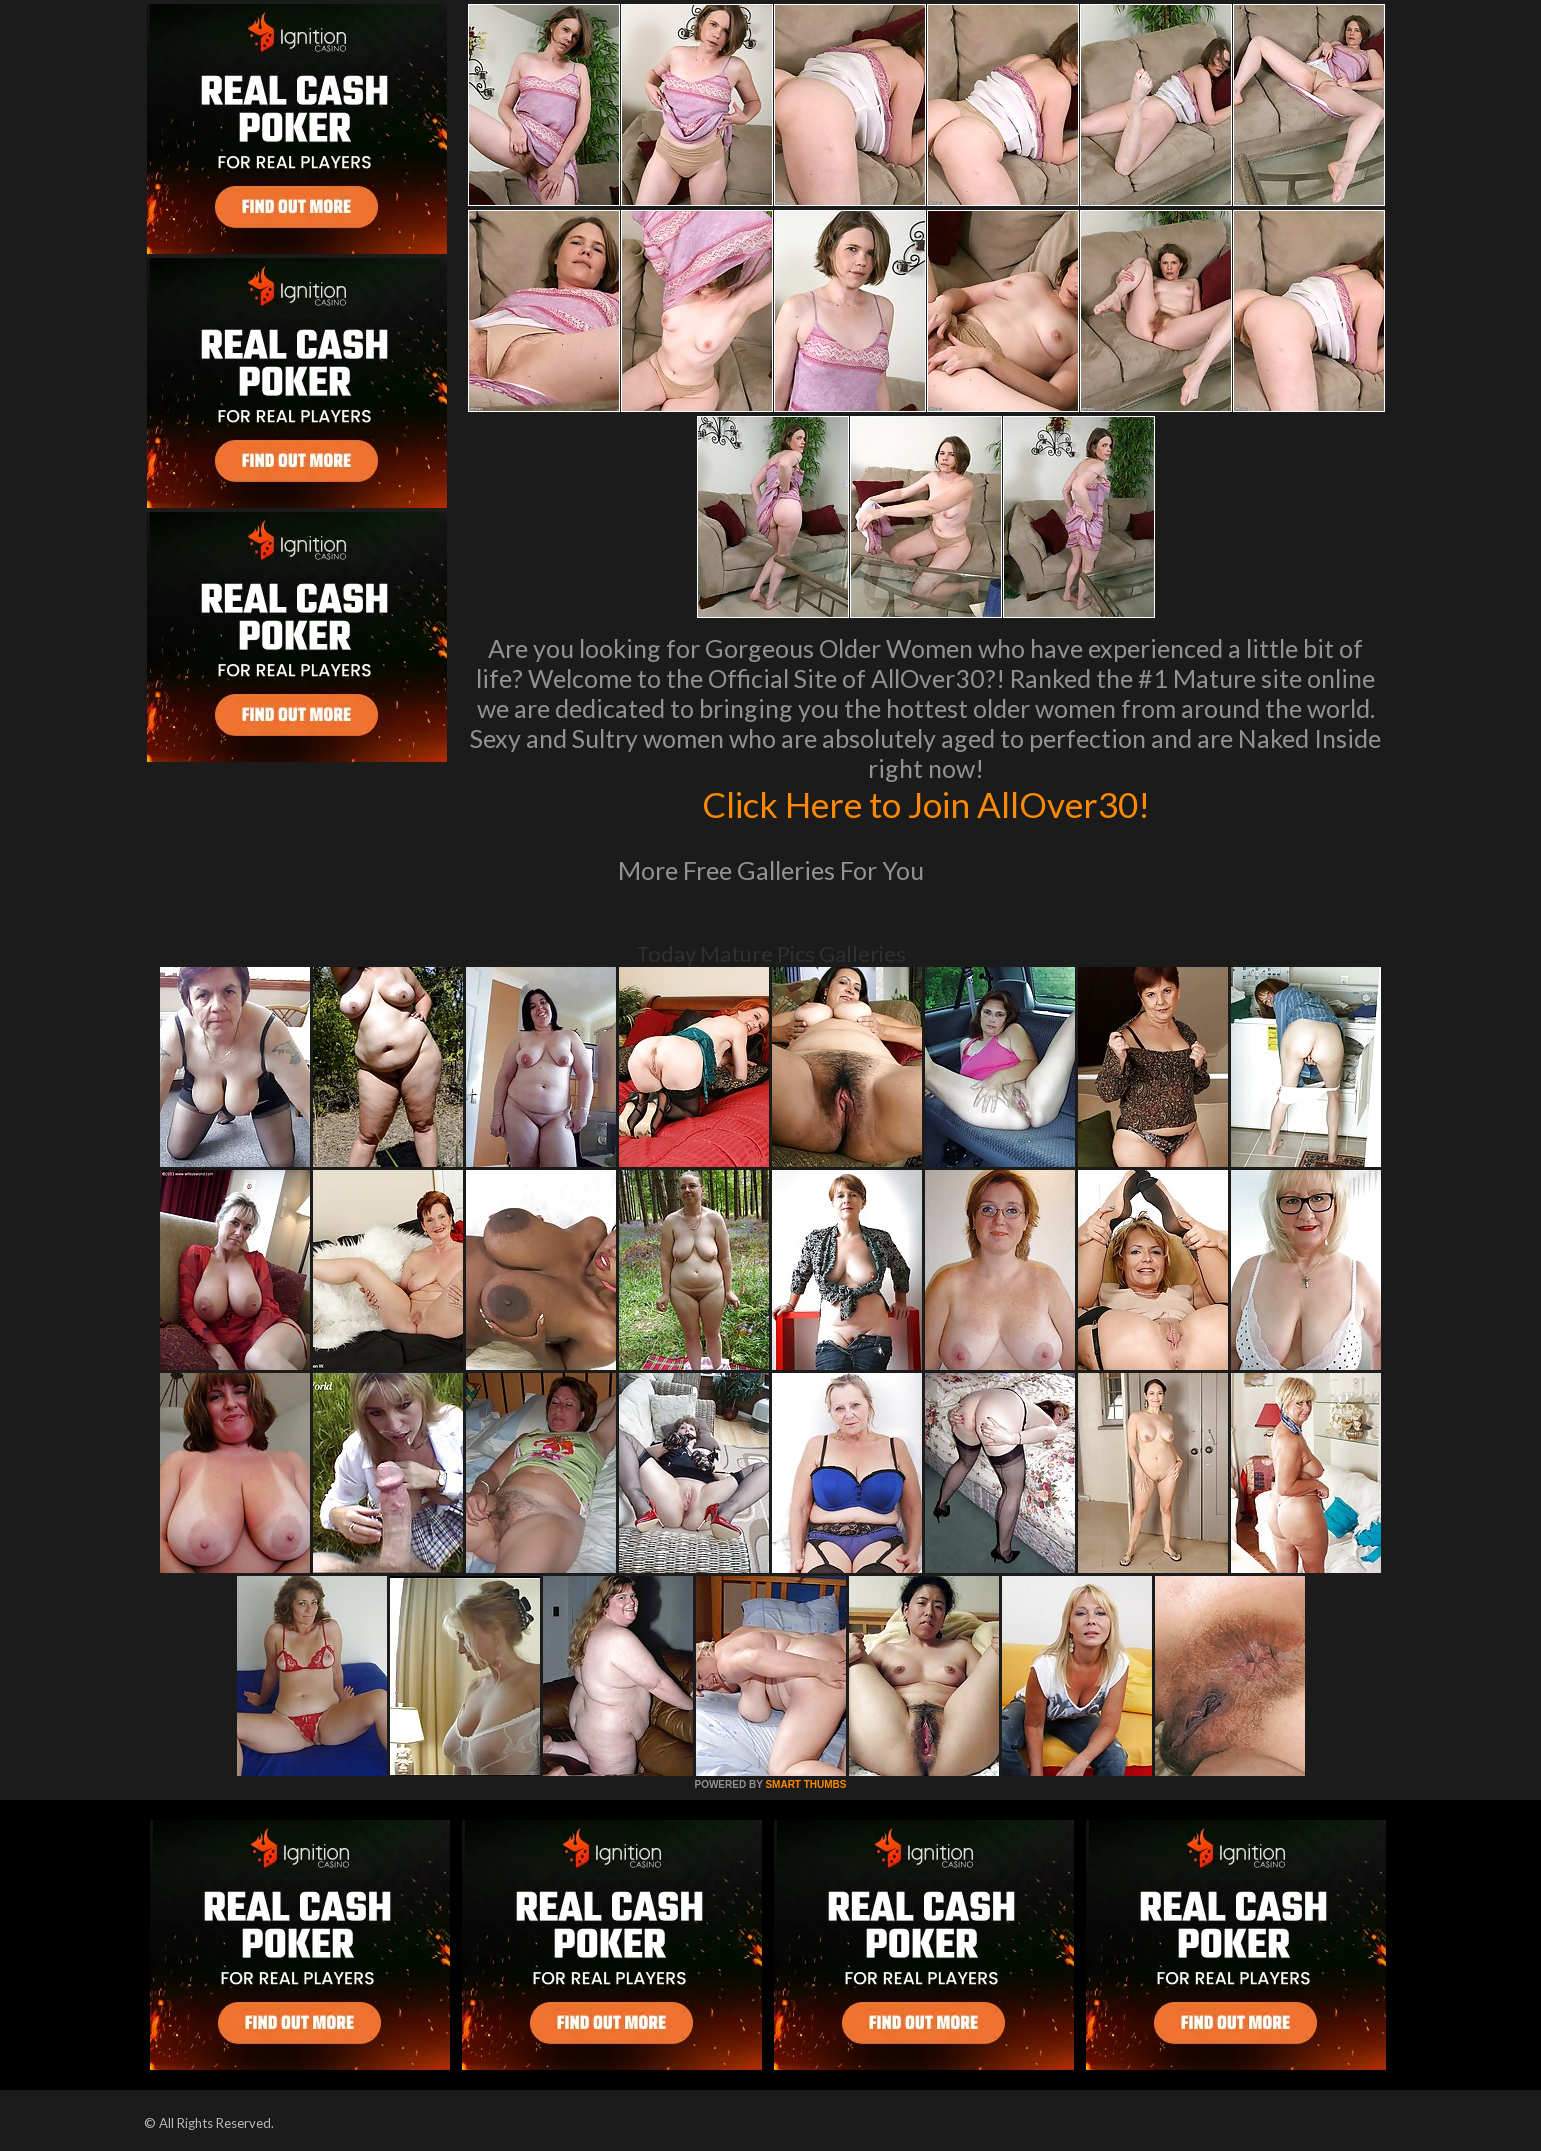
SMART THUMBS (805, 1784)
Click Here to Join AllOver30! (926, 804)
